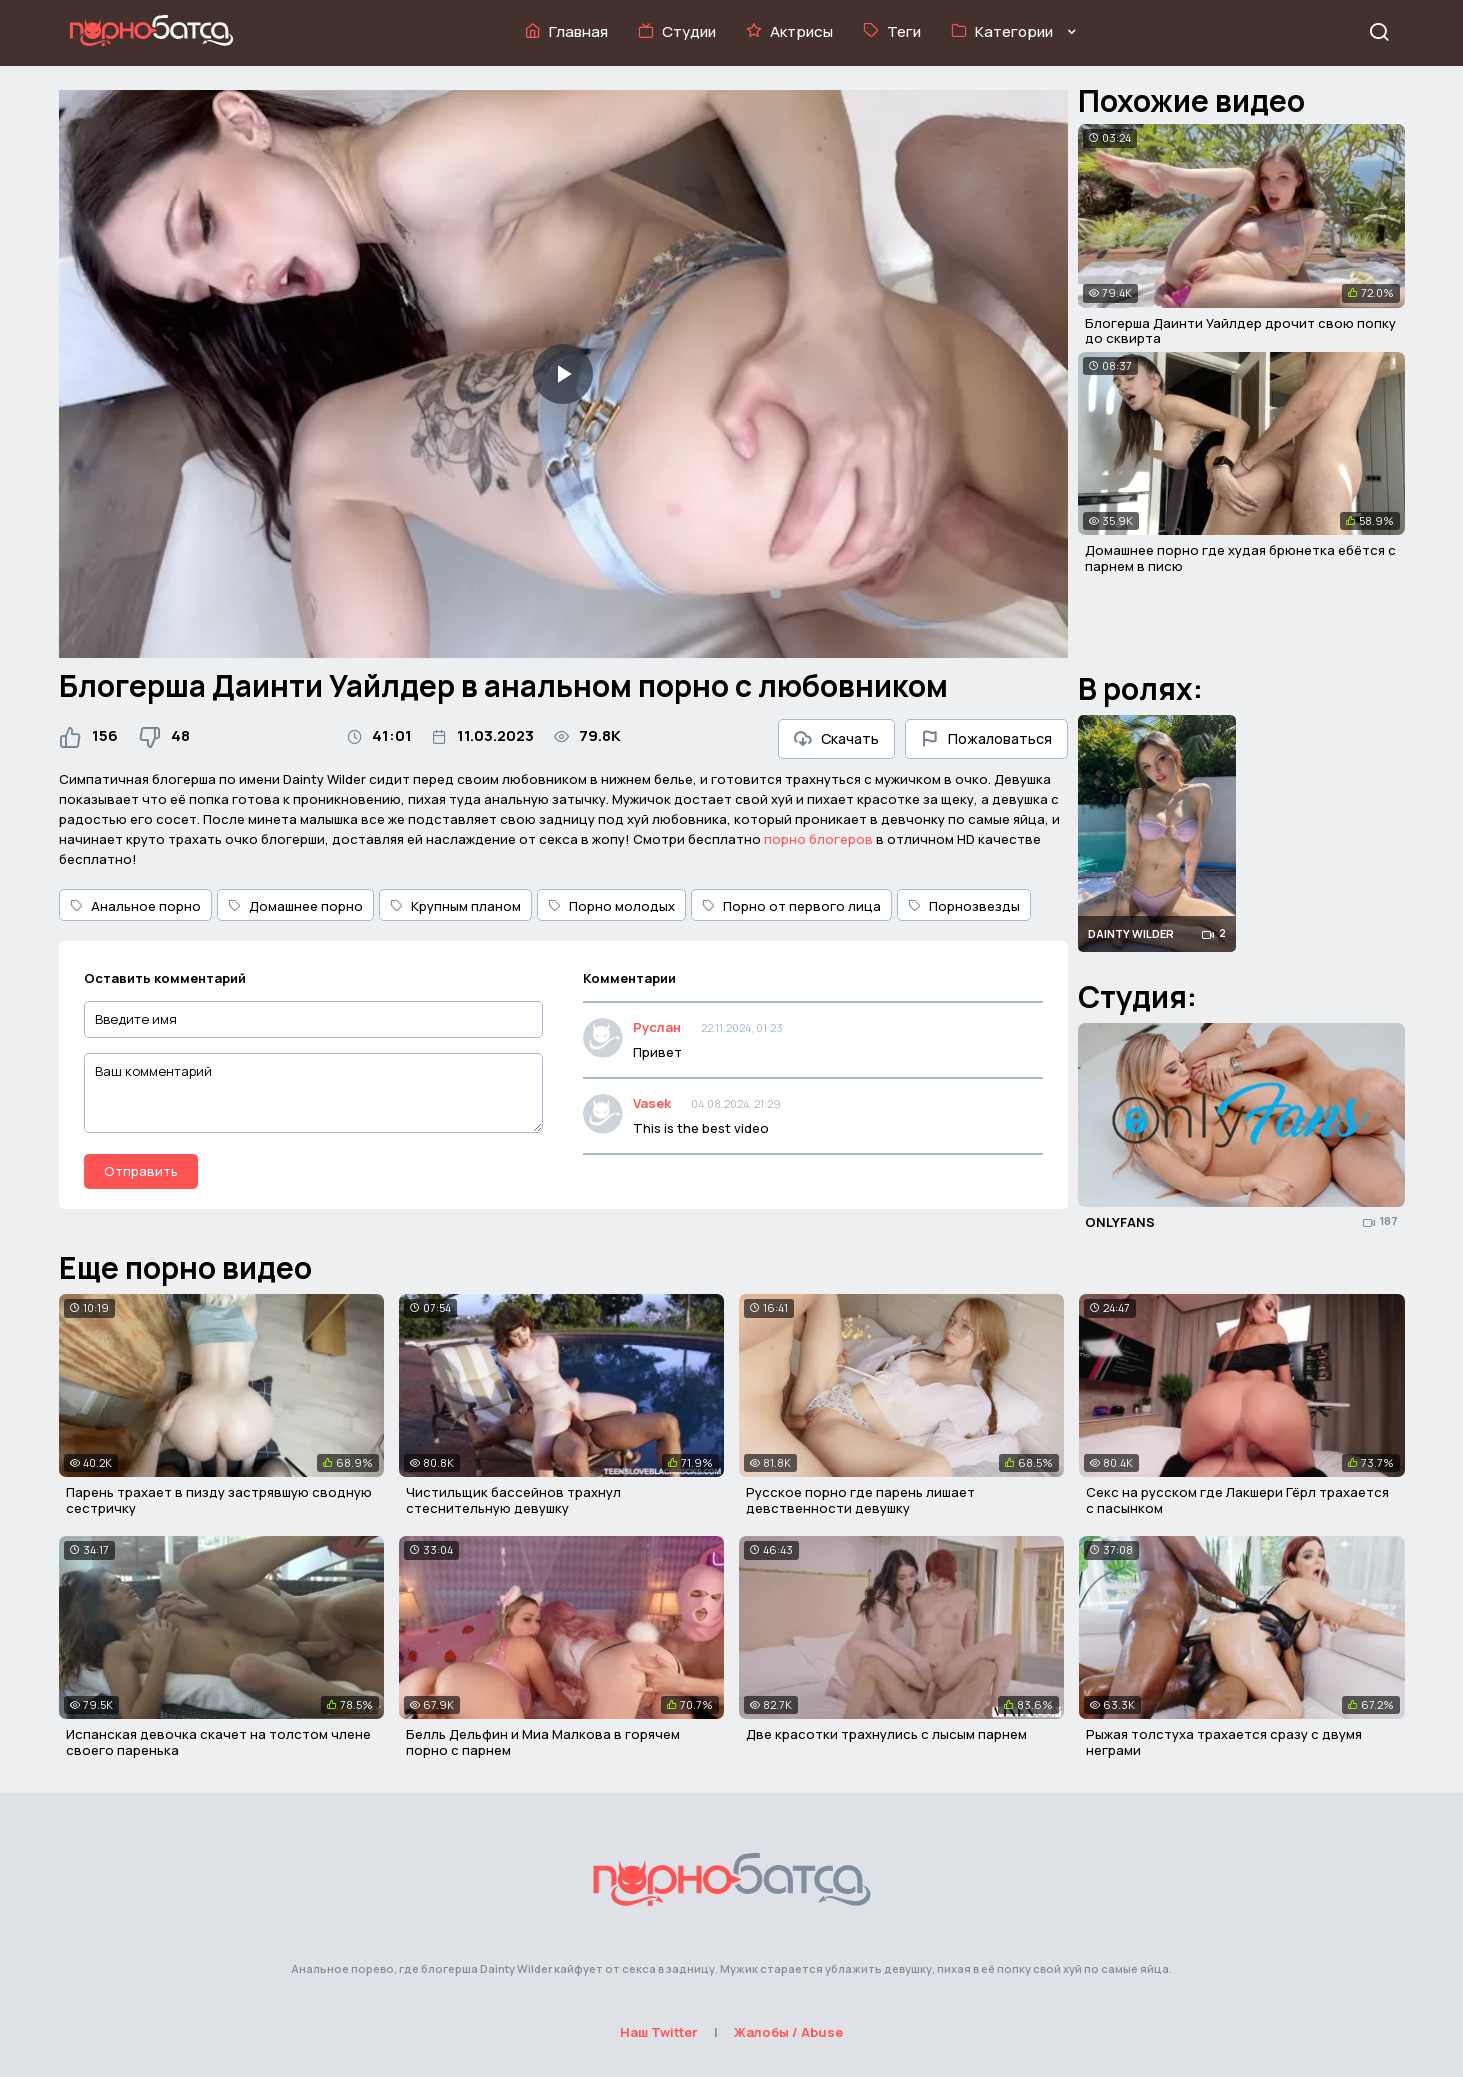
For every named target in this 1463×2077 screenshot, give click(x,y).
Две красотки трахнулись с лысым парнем (886, 1734)
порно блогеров (818, 839)
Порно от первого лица (791, 906)
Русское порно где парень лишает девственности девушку (860, 1500)
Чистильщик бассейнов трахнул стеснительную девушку (513, 1500)
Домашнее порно (295, 906)
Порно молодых (611, 906)
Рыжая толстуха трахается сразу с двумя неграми (1224, 1742)
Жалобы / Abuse (788, 2032)
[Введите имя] (314, 1019)
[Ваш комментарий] (314, 1093)
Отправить (141, 1171)
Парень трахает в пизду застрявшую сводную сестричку (219, 1500)
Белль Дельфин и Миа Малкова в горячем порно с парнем (543, 1742)
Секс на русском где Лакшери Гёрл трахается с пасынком (1237, 1500)
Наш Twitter (659, 2032)
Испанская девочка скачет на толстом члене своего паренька (218, 1742)
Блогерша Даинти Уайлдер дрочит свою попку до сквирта (1240, 331)
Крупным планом (455, 906)
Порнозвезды (964, 906)
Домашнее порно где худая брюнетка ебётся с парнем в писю (1240, 558)
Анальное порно (135, 906)
